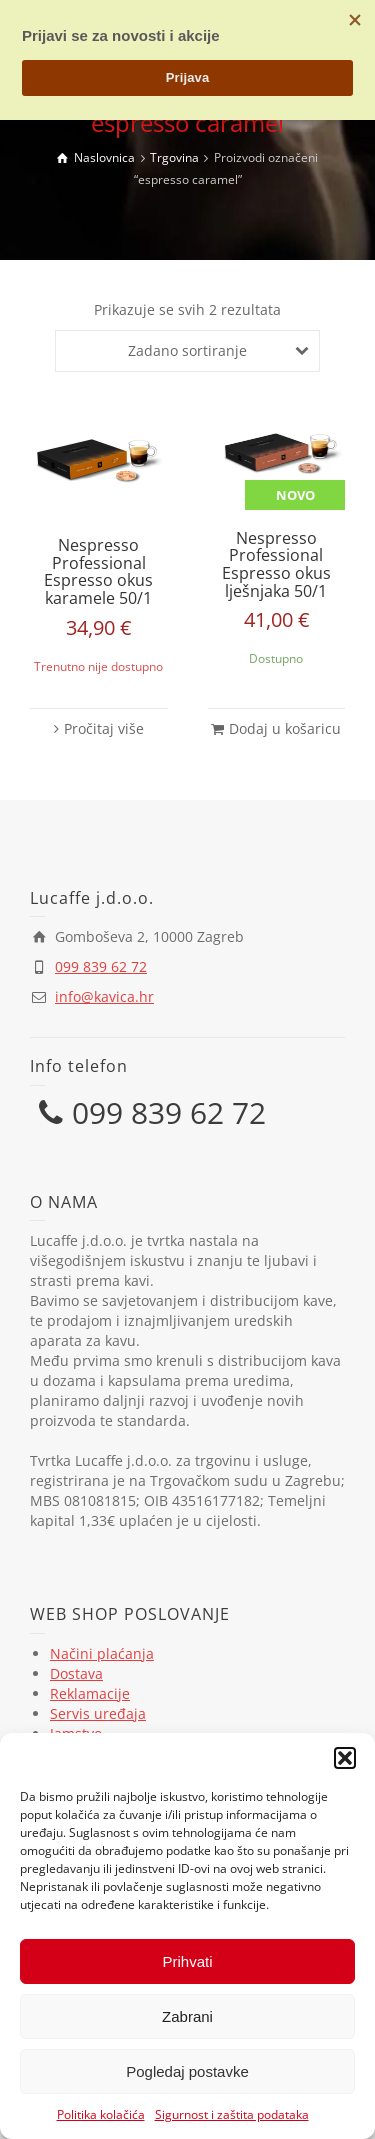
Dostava (76, 1673)
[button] (345, 1758)
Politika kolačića (101, 2114)
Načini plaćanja (102, 1653)
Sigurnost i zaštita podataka (232, 2114)
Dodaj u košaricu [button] (285, 728)
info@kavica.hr (104, 996)
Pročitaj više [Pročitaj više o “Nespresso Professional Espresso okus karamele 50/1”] (104, 728)
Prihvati (187, 1961)
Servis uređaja (98, 1713)
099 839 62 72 (101, 966)
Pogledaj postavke (187, 2071)
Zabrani (187, 2016)
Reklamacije (90, 1693)
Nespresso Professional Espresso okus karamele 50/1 (98, 571)
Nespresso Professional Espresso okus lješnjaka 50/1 (276, 564)
